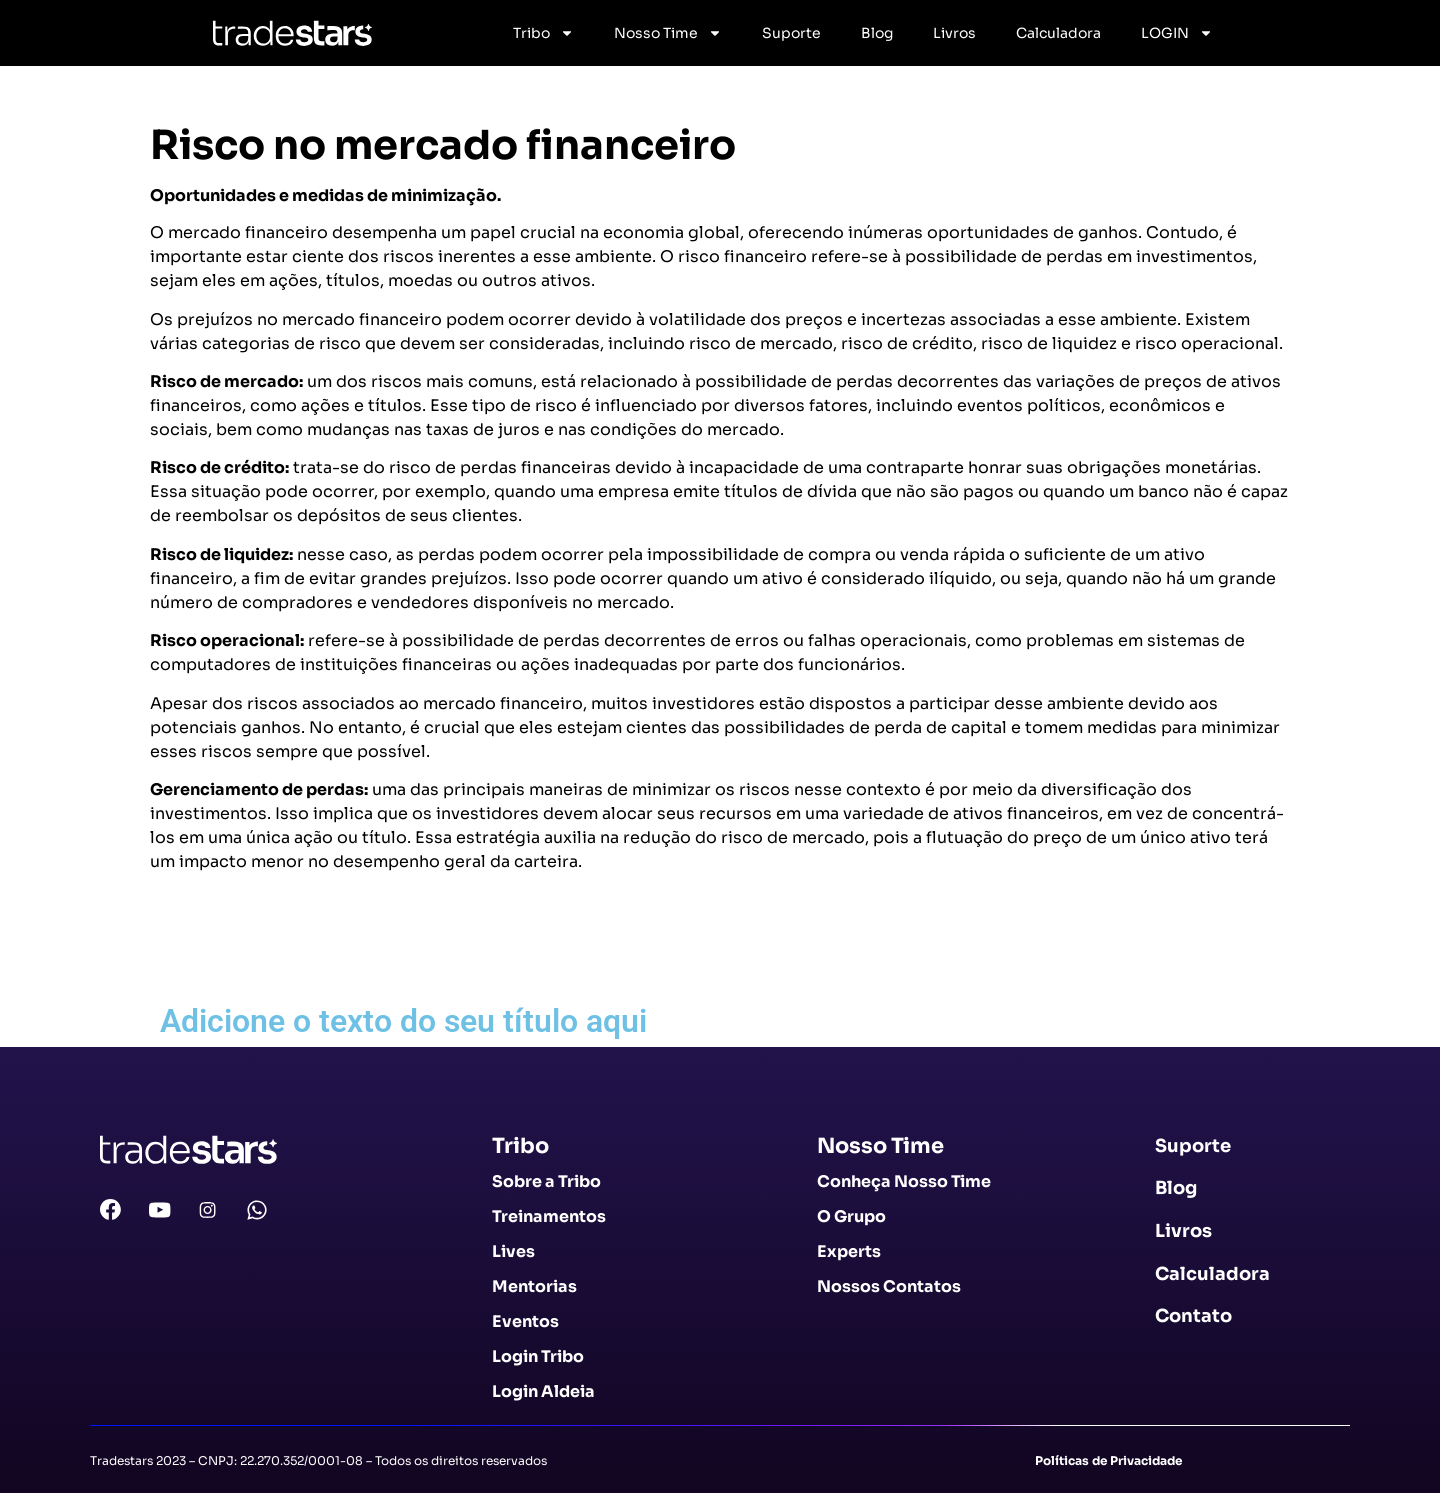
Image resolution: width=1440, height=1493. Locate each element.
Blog (877, 33)
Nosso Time (668, 33)
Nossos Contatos (889, 1286)
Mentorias (534, 1286)
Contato (1193, 1316)
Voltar (185, 957)
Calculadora (1058, 33)
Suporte (791, 33)
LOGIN (1177, 33)
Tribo (543, 33)
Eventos (525, 1321)
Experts (849, 1251)
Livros (954, 33)
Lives (513, 1251)
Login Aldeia (543, 1391)
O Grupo (851, 1216)
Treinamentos (549, 1216)
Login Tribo (538, 1356)
